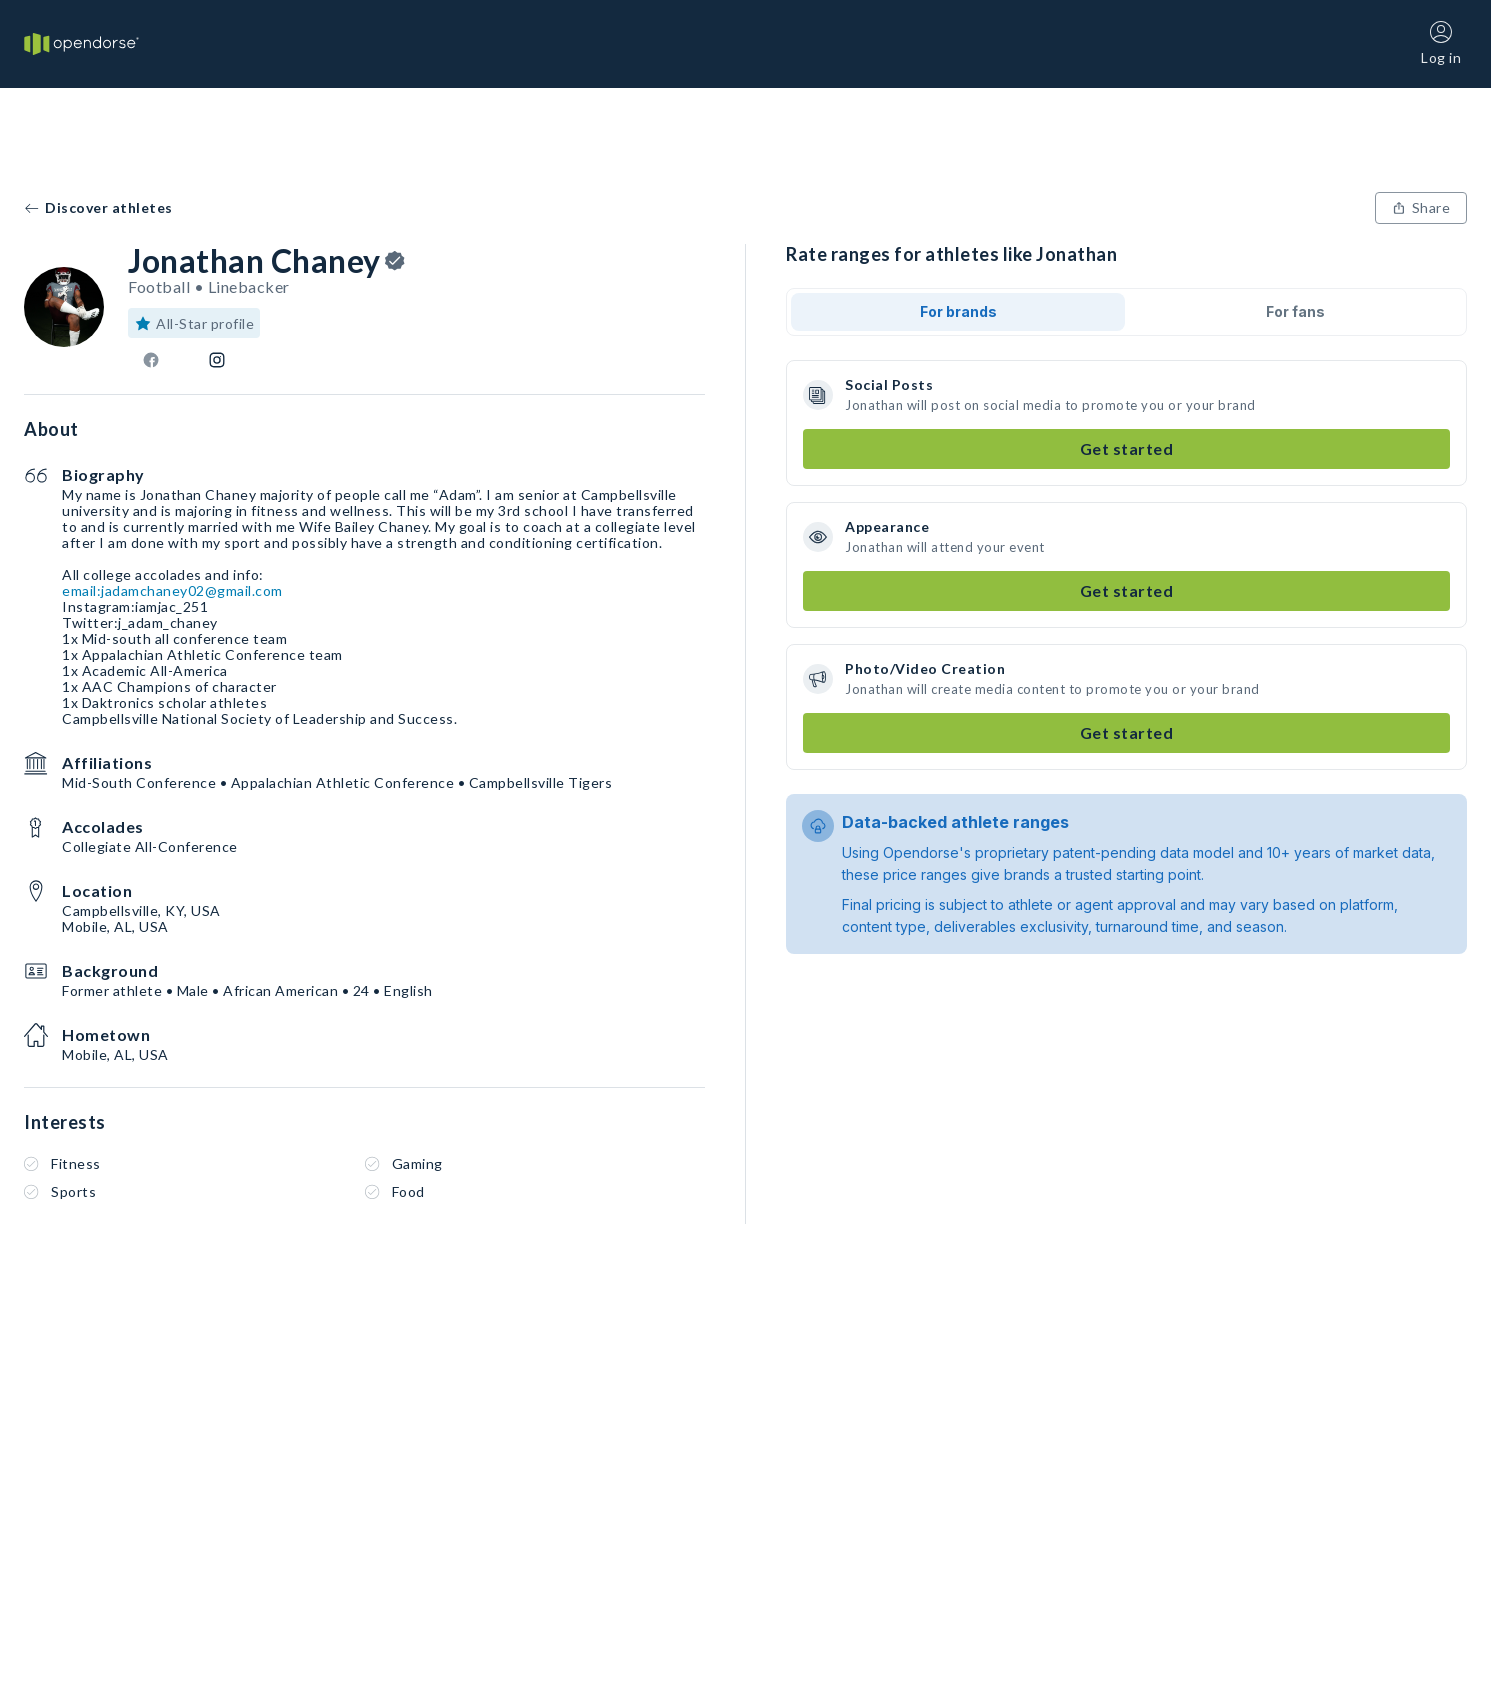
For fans (1295, 311)
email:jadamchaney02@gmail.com (172, 590)
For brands (958, 311)
